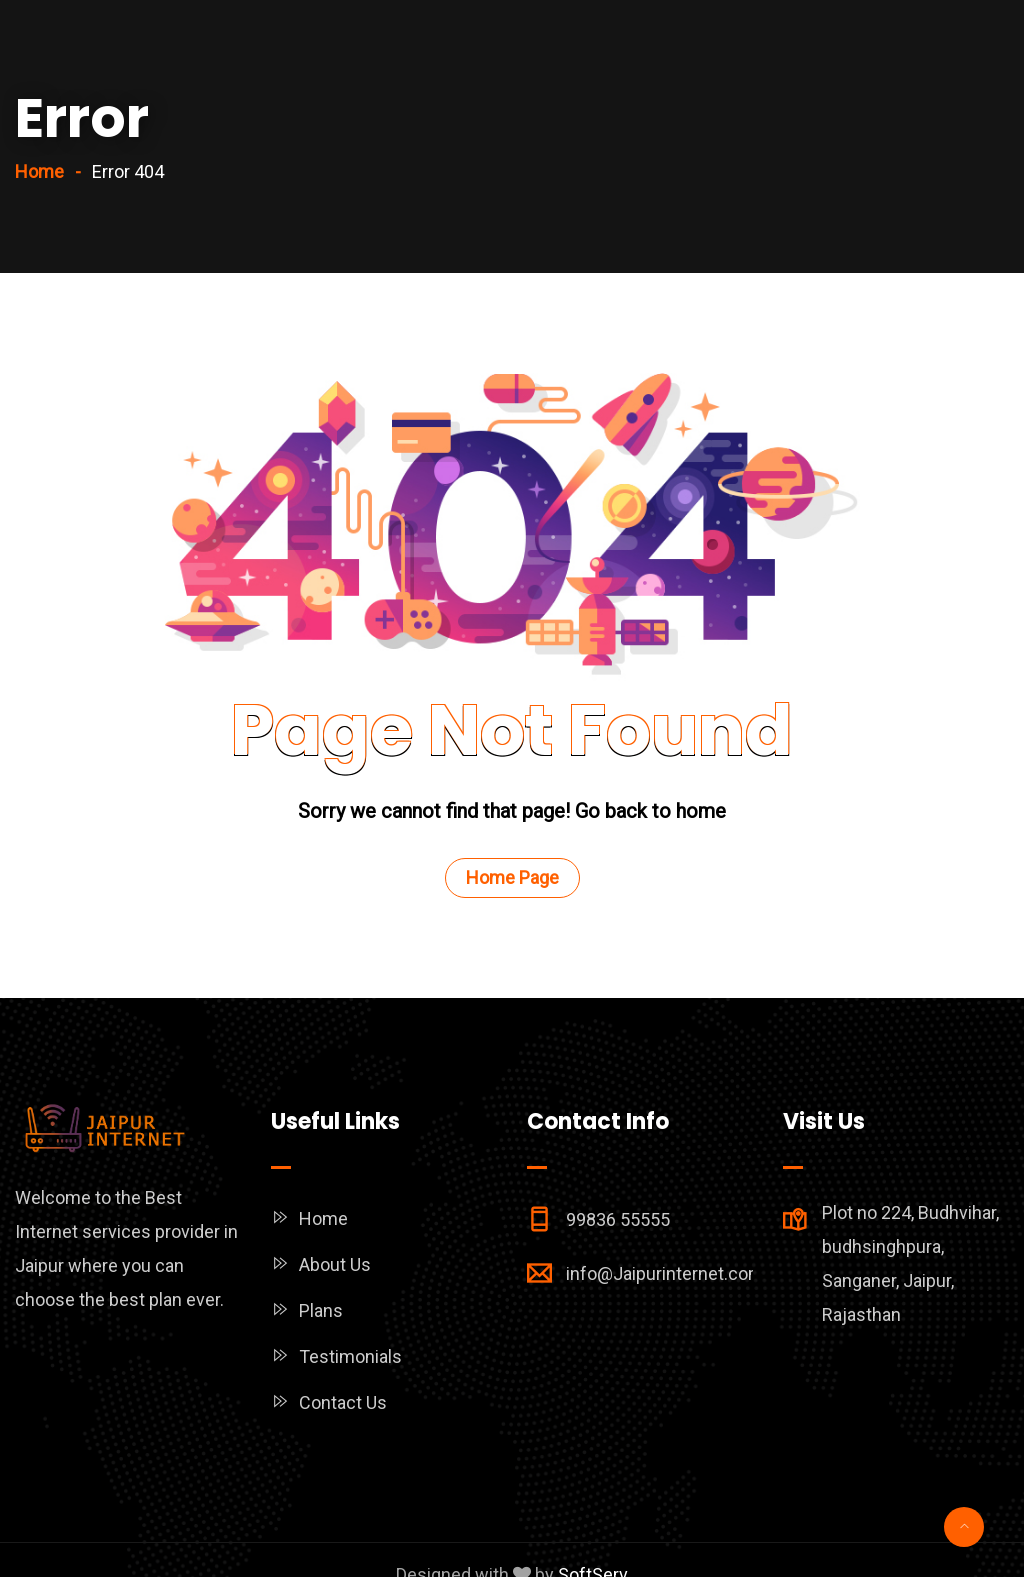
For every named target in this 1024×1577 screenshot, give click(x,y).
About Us (335, 1264)
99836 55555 (618, 1219)
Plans (321, 1310)
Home (39, 171)
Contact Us (343, 1402)
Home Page (512, 877)
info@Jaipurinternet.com (665, 1273)
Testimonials (350, 1356)
